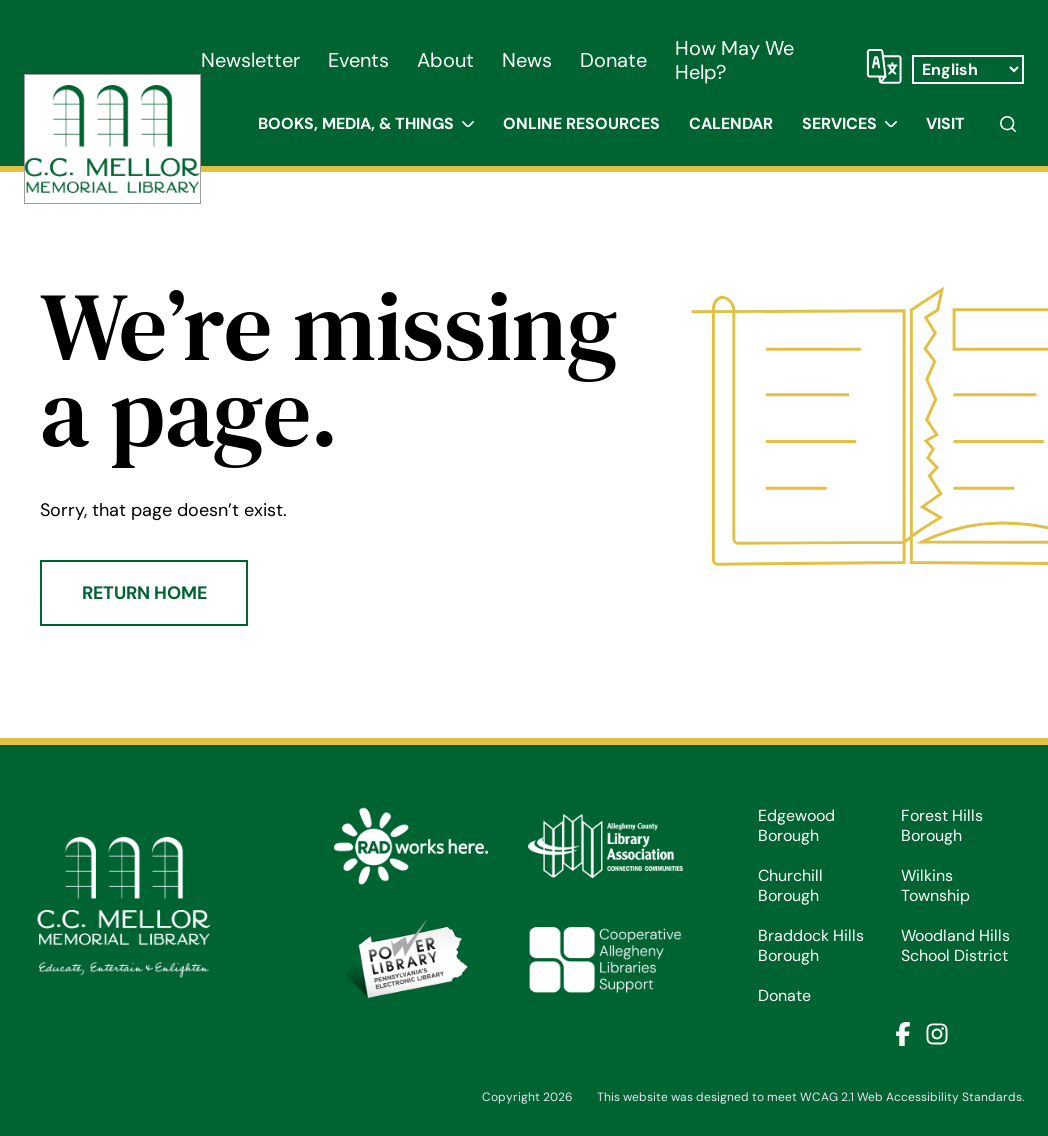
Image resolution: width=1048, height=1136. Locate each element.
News (527, 60)
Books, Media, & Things (356, 123)
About (445, 60)
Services (839, 123)
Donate (613, 60)
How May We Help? (734, 60)
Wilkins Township (935, 886)
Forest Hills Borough (942, 826)
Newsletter (250, 60)
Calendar (731, 123)
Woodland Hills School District (955, 946)
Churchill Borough (790, 886)
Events (358, 60)
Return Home (144, 593)
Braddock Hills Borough (811, 946)
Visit (945, 123)
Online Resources (581, 123)
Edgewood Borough (796, 826)
